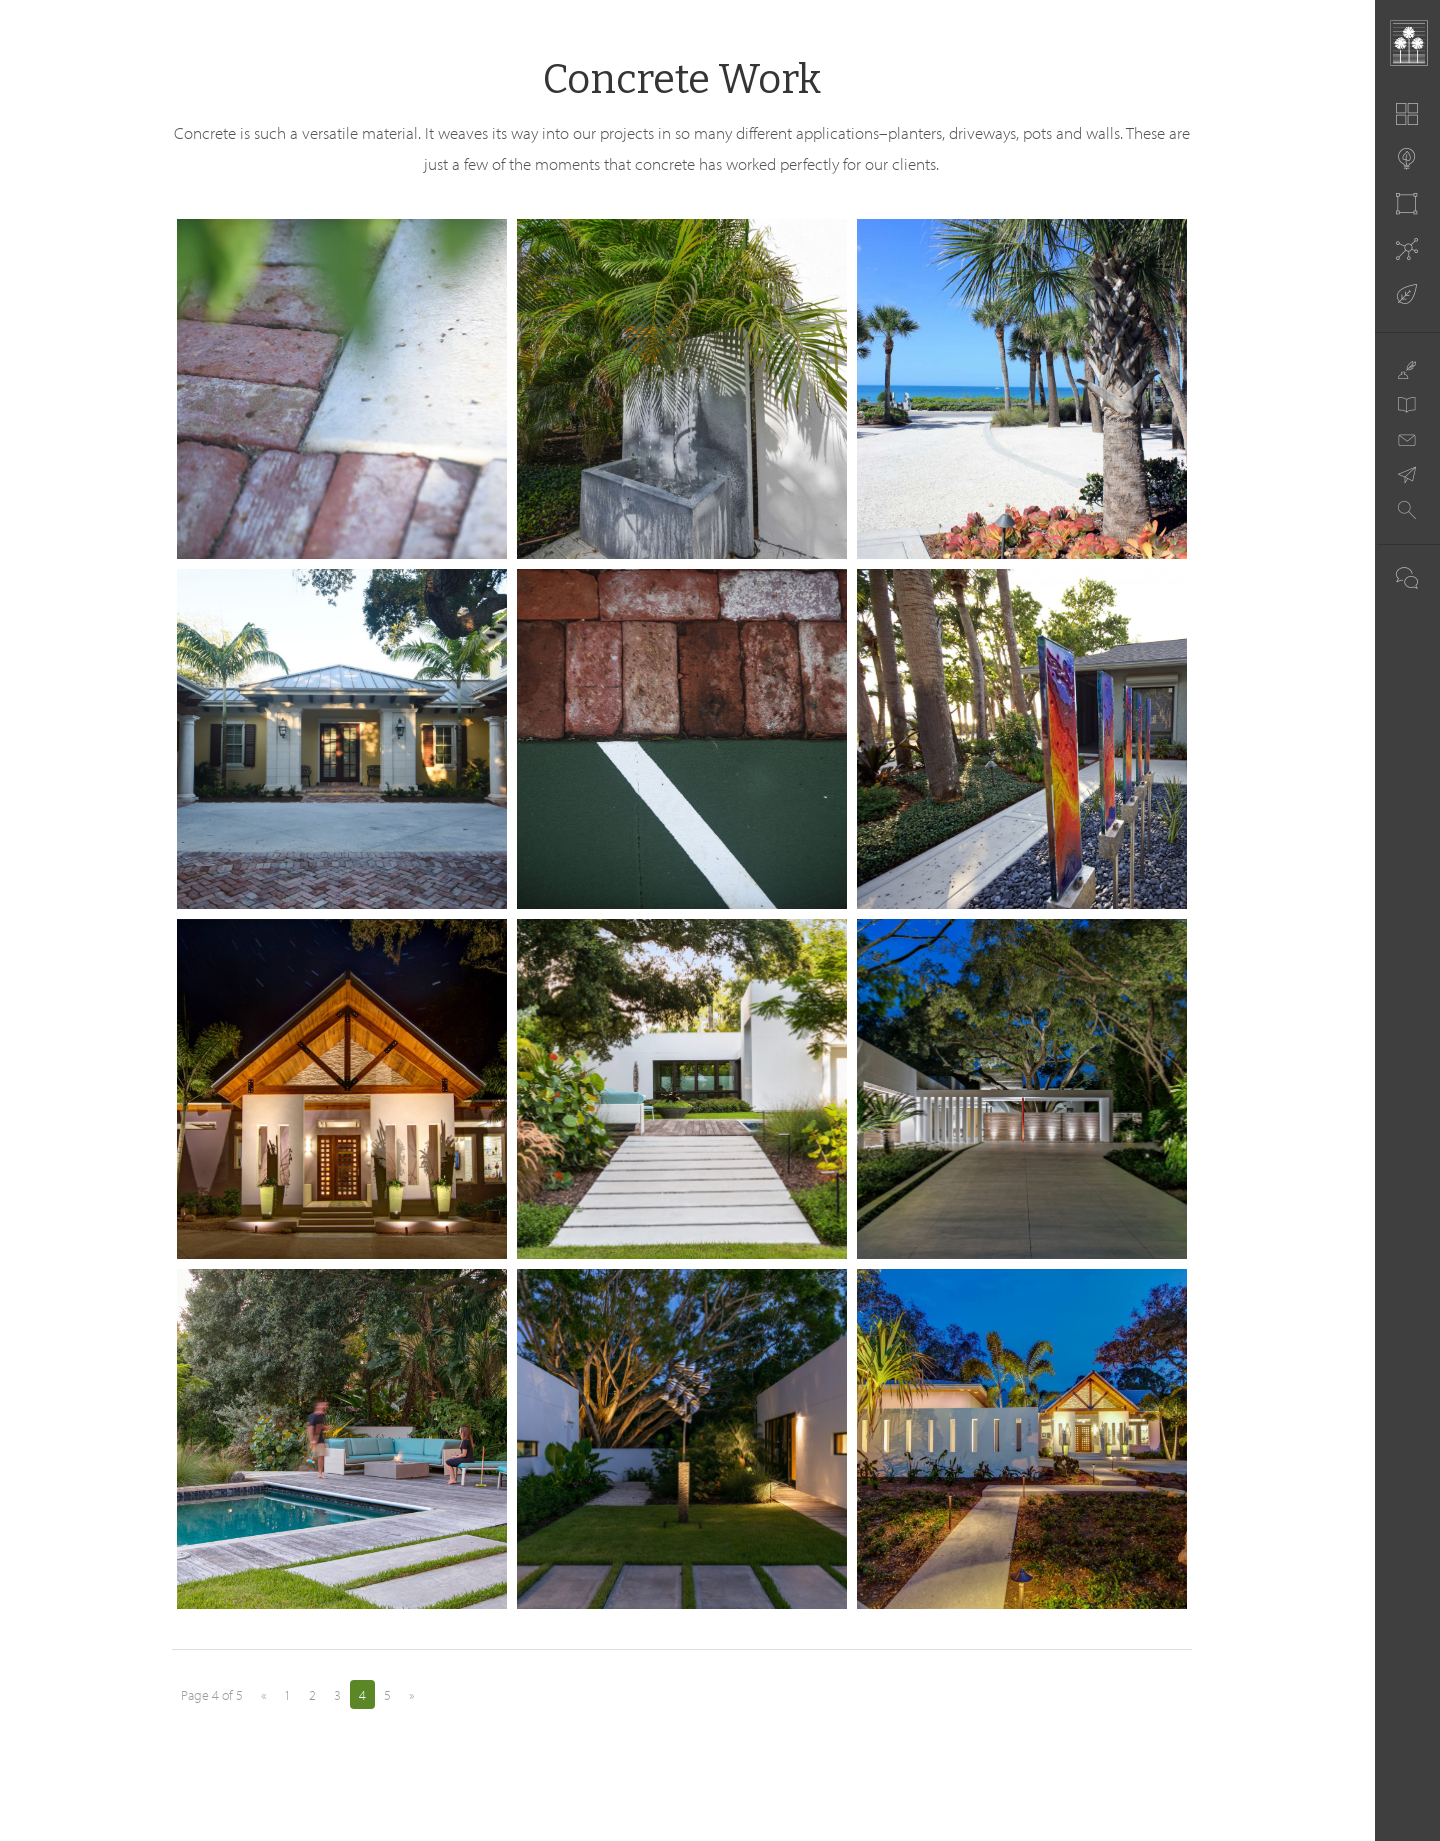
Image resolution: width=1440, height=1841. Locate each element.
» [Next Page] (411, 1695)
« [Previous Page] (263, 1695)
